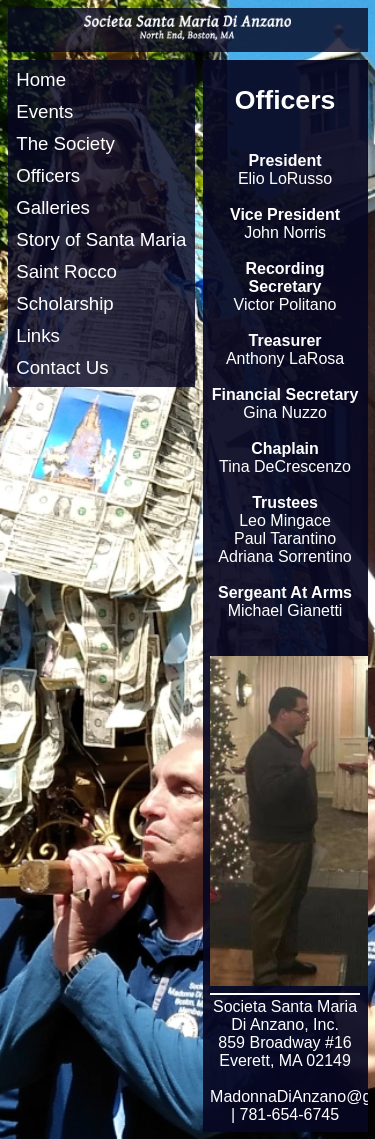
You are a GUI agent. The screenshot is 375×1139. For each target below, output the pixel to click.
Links (38, 335)
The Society (65, 143)
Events (44, 111)
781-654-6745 (290, 1114)
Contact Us (62, 367)
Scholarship (64, 303)
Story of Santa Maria (101, 239)
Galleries (53, 207)
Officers (48, 175)
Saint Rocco (66, 271)
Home (41, 79)
